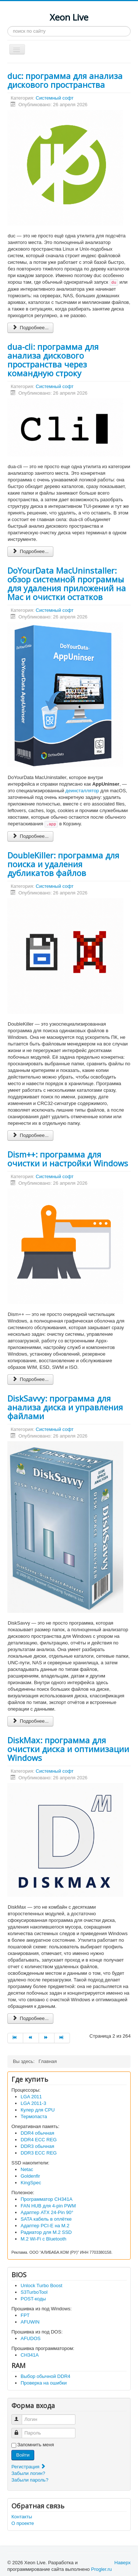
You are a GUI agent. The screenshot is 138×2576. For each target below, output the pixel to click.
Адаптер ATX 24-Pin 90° (47, 2212)
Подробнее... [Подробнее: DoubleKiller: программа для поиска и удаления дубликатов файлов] (30, 1135)
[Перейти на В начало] (15, 2038)
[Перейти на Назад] (31, 2038)
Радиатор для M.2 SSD (46, 2232)
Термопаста (34, 2116)
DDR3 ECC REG (39, 2153)
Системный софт (55, 98)
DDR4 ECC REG (39, 2139)
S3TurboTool (34, 2292)
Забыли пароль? (29, 2480)
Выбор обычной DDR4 (45, 2376)
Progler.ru (101, 2569)
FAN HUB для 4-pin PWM (48, 2206)
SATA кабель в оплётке (46, 2219)
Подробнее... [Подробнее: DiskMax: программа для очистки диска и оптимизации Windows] (30, 2018)
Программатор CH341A (46, 2199)
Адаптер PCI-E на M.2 (45, 2225)
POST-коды (33, 2298)
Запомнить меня (35, 2444)
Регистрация (28, 2466)
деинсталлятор (82, 790)
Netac (27, 2169)
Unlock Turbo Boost (41, 2285)
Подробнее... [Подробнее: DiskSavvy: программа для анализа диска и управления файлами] (30, 1721)
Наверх (122, 2562)
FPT (25, 2315)
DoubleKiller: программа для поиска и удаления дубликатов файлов (63, 864)
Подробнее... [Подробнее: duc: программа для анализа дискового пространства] (30, 327)
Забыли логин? (28, 2473)
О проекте (22, 2523)
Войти (22, 2455)
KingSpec (31, 2182)
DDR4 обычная (37, 2133)
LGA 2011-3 (33, 2103)
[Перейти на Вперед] (46, 2038)
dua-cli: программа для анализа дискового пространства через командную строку (53, 359)
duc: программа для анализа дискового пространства (65, 80)
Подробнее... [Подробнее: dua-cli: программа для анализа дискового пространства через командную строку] (30, 551)
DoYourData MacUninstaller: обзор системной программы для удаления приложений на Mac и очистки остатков (66, 583)
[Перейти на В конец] (62, 2038)
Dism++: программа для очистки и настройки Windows (67, 1159)
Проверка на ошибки (44, 2383)
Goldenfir (30, 2176)
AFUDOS (30, 2338)
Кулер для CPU (38, 2110)
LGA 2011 (31, 2096)
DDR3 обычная (37, 2146)
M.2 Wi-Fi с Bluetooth (43, 2239)
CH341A (30, 2355)
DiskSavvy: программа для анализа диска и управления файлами (65, 1407)
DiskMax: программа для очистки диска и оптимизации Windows (68, 1748)
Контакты (21, 2516)
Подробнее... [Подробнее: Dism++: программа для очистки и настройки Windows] (30, 1379)
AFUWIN (30, 2322)
